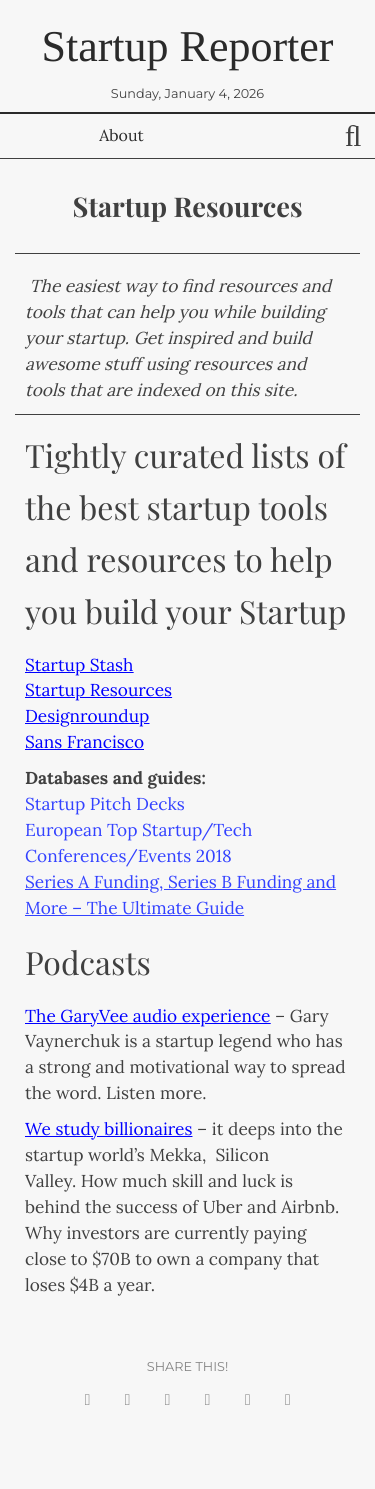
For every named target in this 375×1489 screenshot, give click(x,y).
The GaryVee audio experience (147, 1016)
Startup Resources (98, 690)
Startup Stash (79, 665)
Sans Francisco (84, 742)
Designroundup (87, 716)
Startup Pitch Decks (105, 804)
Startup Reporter (187, 46)
